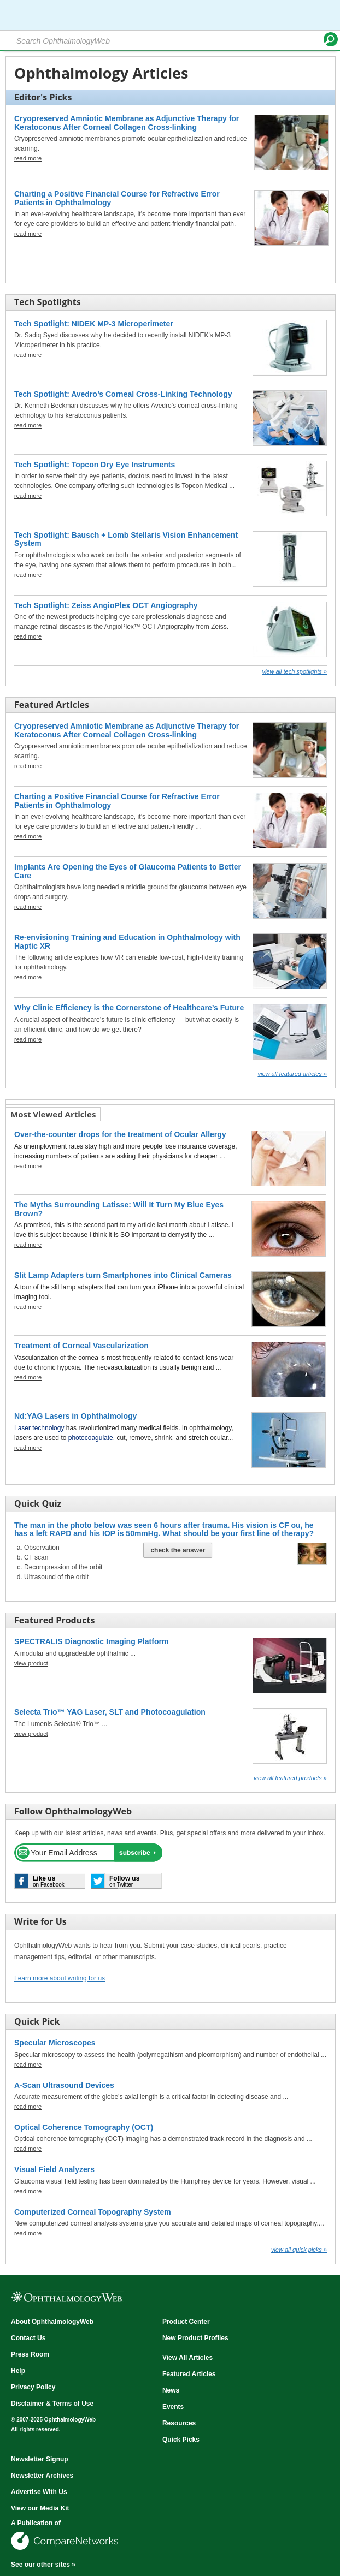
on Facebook (49, 1881)
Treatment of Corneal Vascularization (81, 1345)
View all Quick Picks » (299, 2249)
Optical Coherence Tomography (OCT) (83, 2127)
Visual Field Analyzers (54, 2169)
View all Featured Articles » (292, 1073)
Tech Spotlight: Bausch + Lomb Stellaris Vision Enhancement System (126, 539)
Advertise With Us (39, 2492)
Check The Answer (177, 1550)
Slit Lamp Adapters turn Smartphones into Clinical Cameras (123, 1275)
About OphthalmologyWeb (52, 2321)
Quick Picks (181, 2439)
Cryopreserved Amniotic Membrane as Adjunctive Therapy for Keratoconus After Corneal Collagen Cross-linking (126, 122)
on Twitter (124, 1881)
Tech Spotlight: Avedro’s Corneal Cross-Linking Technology (123, 394)
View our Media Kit (40, 2508)
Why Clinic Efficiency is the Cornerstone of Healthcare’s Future (129, 1007)
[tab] (53, 1114)
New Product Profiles (195, 2338)
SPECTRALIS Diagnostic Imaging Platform (91, 1641)
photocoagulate (90, 1438)
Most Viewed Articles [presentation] (53, 1114)
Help (18, 2371)
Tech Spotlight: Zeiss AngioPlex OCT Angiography (106, 605)
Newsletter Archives (42, 2475)
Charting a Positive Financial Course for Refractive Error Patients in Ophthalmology (117, 197)
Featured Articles (51, 705)
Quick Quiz (37, 1503)
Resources (179, 2423)
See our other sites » (43, 2564)
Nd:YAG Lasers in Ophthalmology (75, 1416)
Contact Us (28, 2338)
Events (173, 2407)
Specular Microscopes (55, 2042)
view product (31, 1663)
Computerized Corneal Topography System (92, 2212)
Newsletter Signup (39, 2459)
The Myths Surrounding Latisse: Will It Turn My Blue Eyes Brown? (119, 1208)
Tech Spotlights (47, 302)
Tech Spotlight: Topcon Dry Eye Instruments (94, 464)
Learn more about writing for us (59, 1978)
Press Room (30, 2354)
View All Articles (187, 2357)
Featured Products (54, 1620)
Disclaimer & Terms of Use (52, 2403)
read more (28, 158)
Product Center (186, 2321)
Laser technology (39, 1428)
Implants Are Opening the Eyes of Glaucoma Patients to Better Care (127, 870)
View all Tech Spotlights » (294, 671)
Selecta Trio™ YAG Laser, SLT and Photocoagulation (110, 1712)
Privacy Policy (33, 2387)
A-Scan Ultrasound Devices (64, 2085)
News (170, 2390)
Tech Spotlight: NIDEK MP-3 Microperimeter (93, 323)
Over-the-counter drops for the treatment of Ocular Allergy (120, 1134)
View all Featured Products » (290, 1778)
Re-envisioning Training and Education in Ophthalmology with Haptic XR (127, 941)
